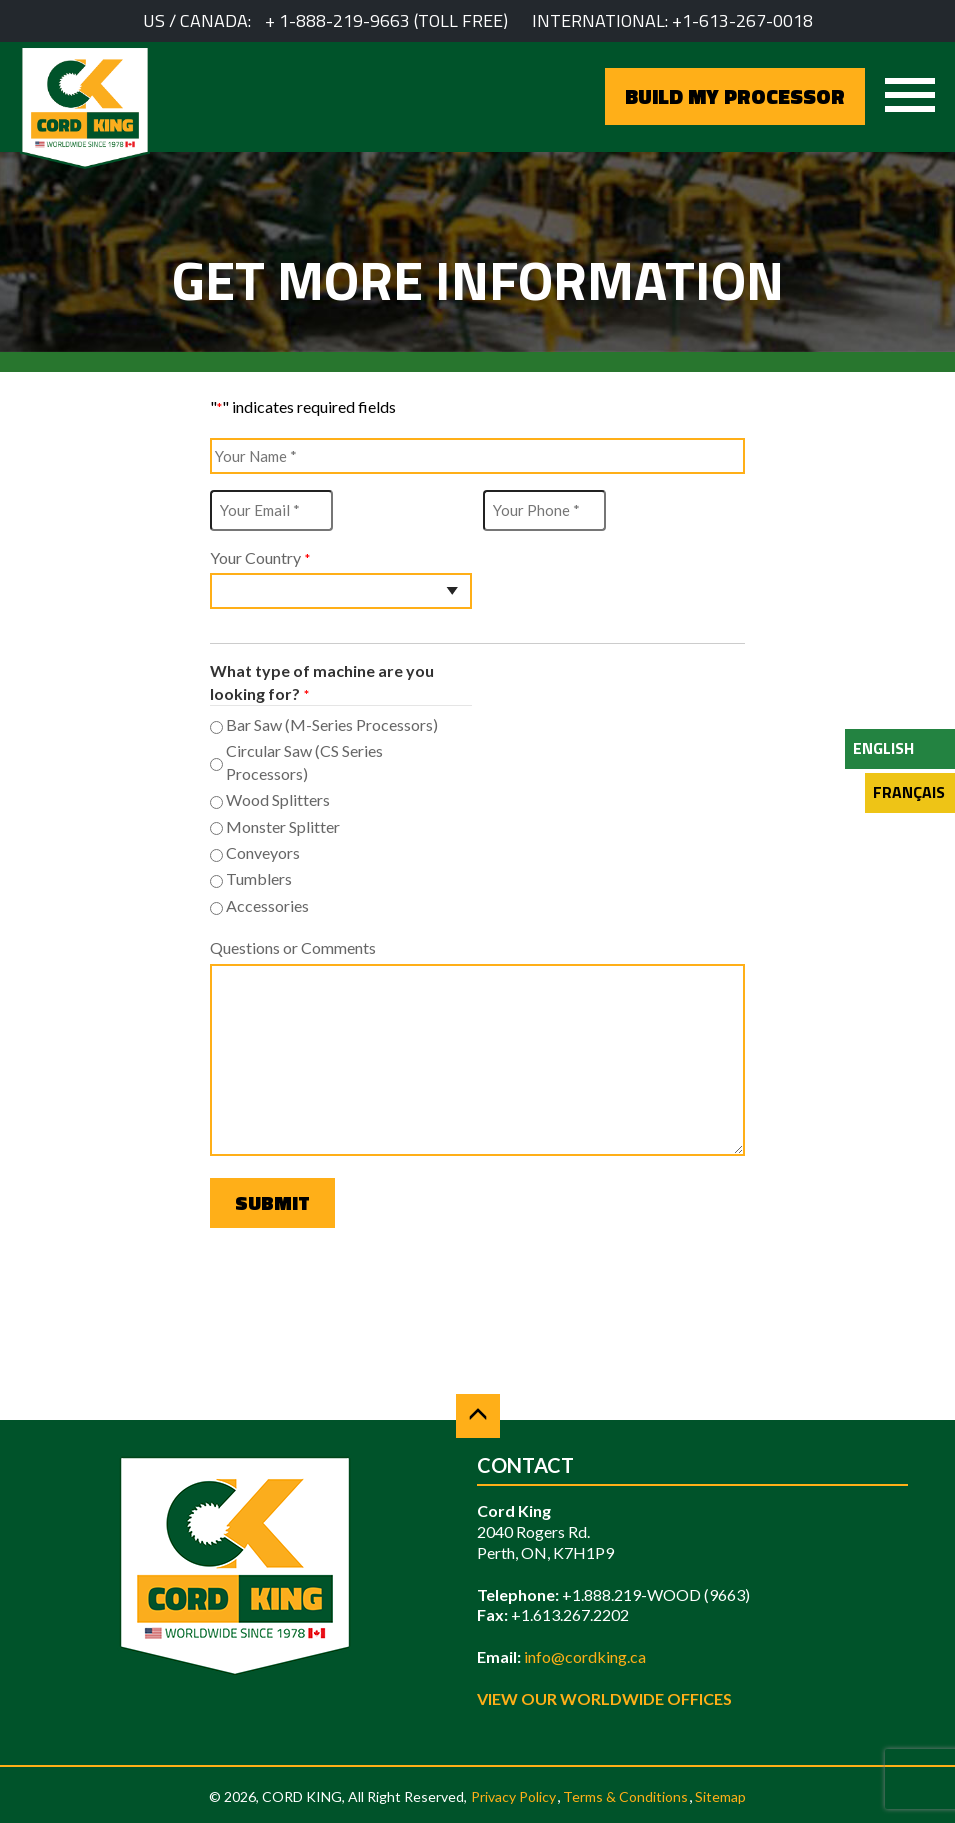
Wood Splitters (278, 799)
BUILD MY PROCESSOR (735, 96)
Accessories (267, 905)
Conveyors (263, 852)
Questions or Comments (293, 947)
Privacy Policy (513, 1796)
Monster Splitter (283, 826)
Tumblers (259, 878)
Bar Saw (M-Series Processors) (332, 724)
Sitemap (720, 1796)
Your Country (259, 558)
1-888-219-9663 (344, 20)
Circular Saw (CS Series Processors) (304, 761)
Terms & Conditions (625, 1796)
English (883, 748)
